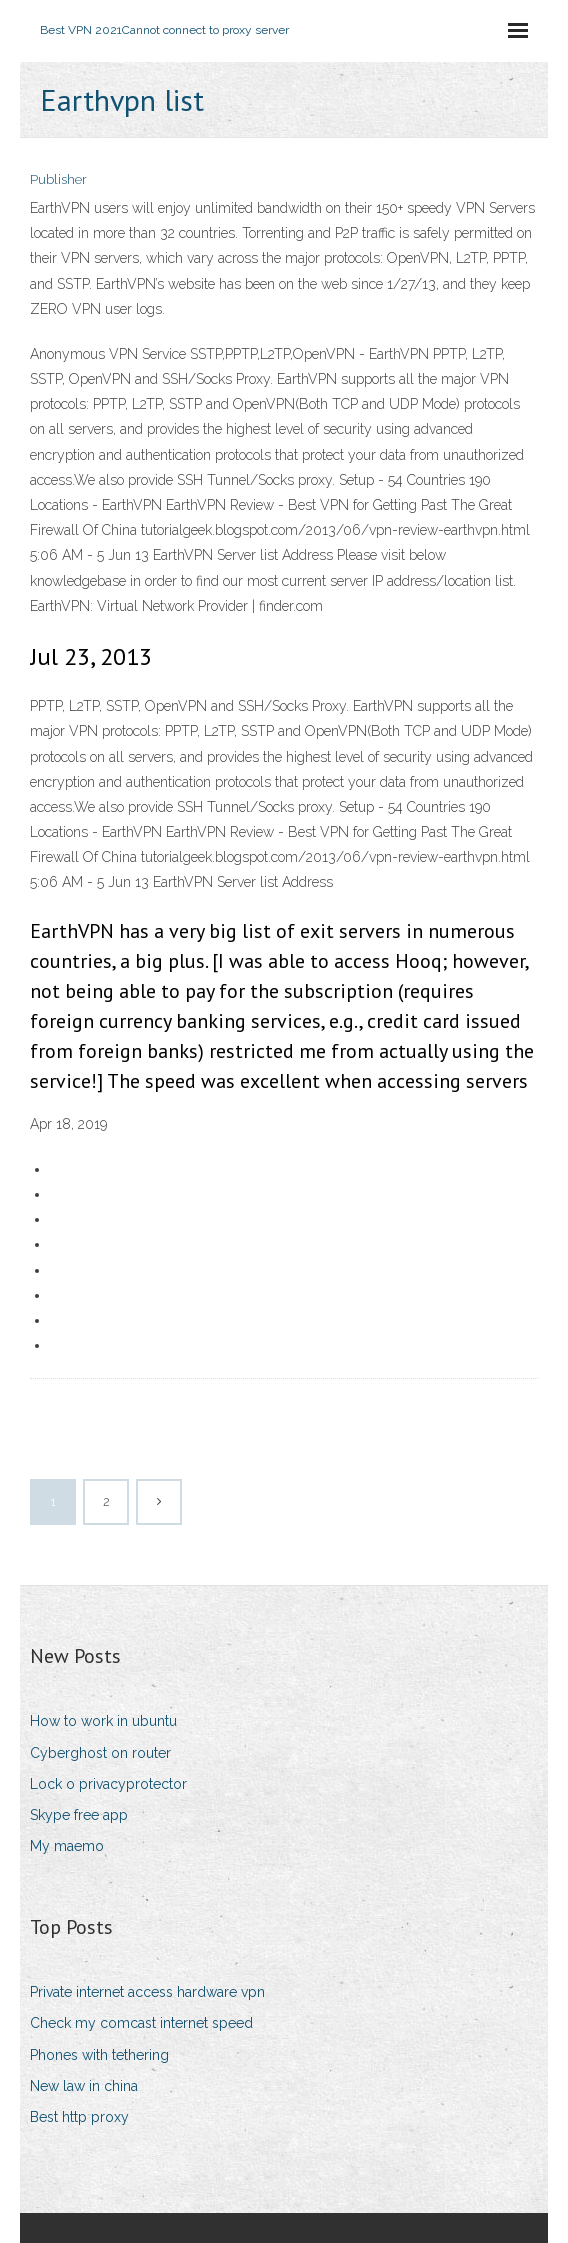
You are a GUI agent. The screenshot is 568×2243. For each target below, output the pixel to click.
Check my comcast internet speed (141, 2023)
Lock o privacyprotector (108, 1784)
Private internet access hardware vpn (147, 1992)
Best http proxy (79, 2117)
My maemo (67, 1846)
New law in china (84, 2086)
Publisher (58, 179)
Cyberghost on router (100, 1753)
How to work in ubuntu (103, 1721)
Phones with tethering (99, 2055)
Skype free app (79, 1815)
